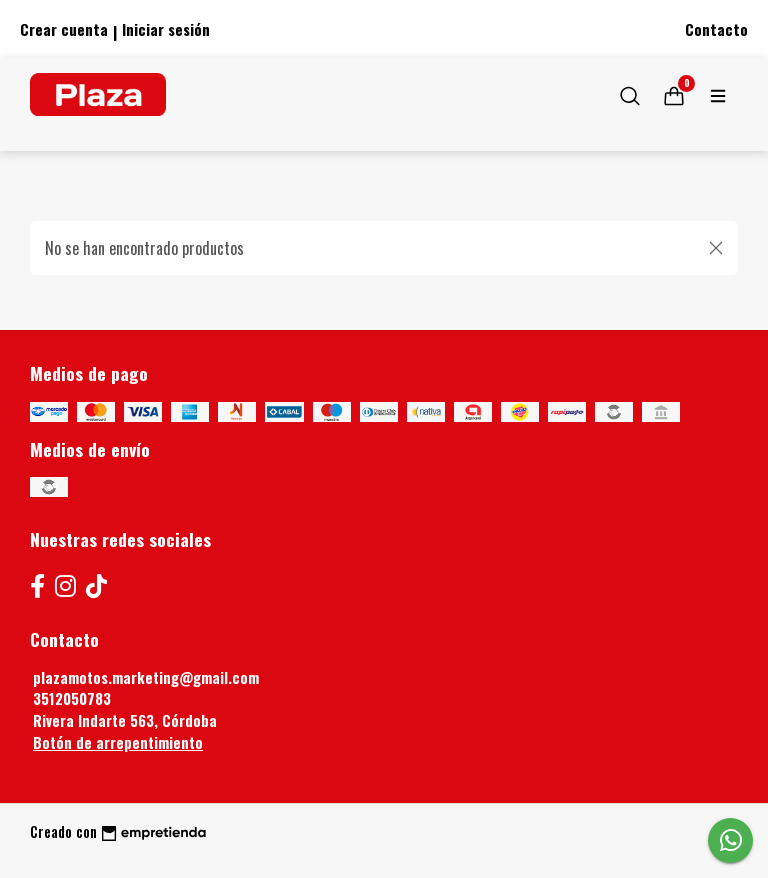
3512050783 (72, 698)
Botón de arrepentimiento (118, 742)
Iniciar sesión (166, 29)
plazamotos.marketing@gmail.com (146, 677)
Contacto (716, 29)
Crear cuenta (64, 29)
